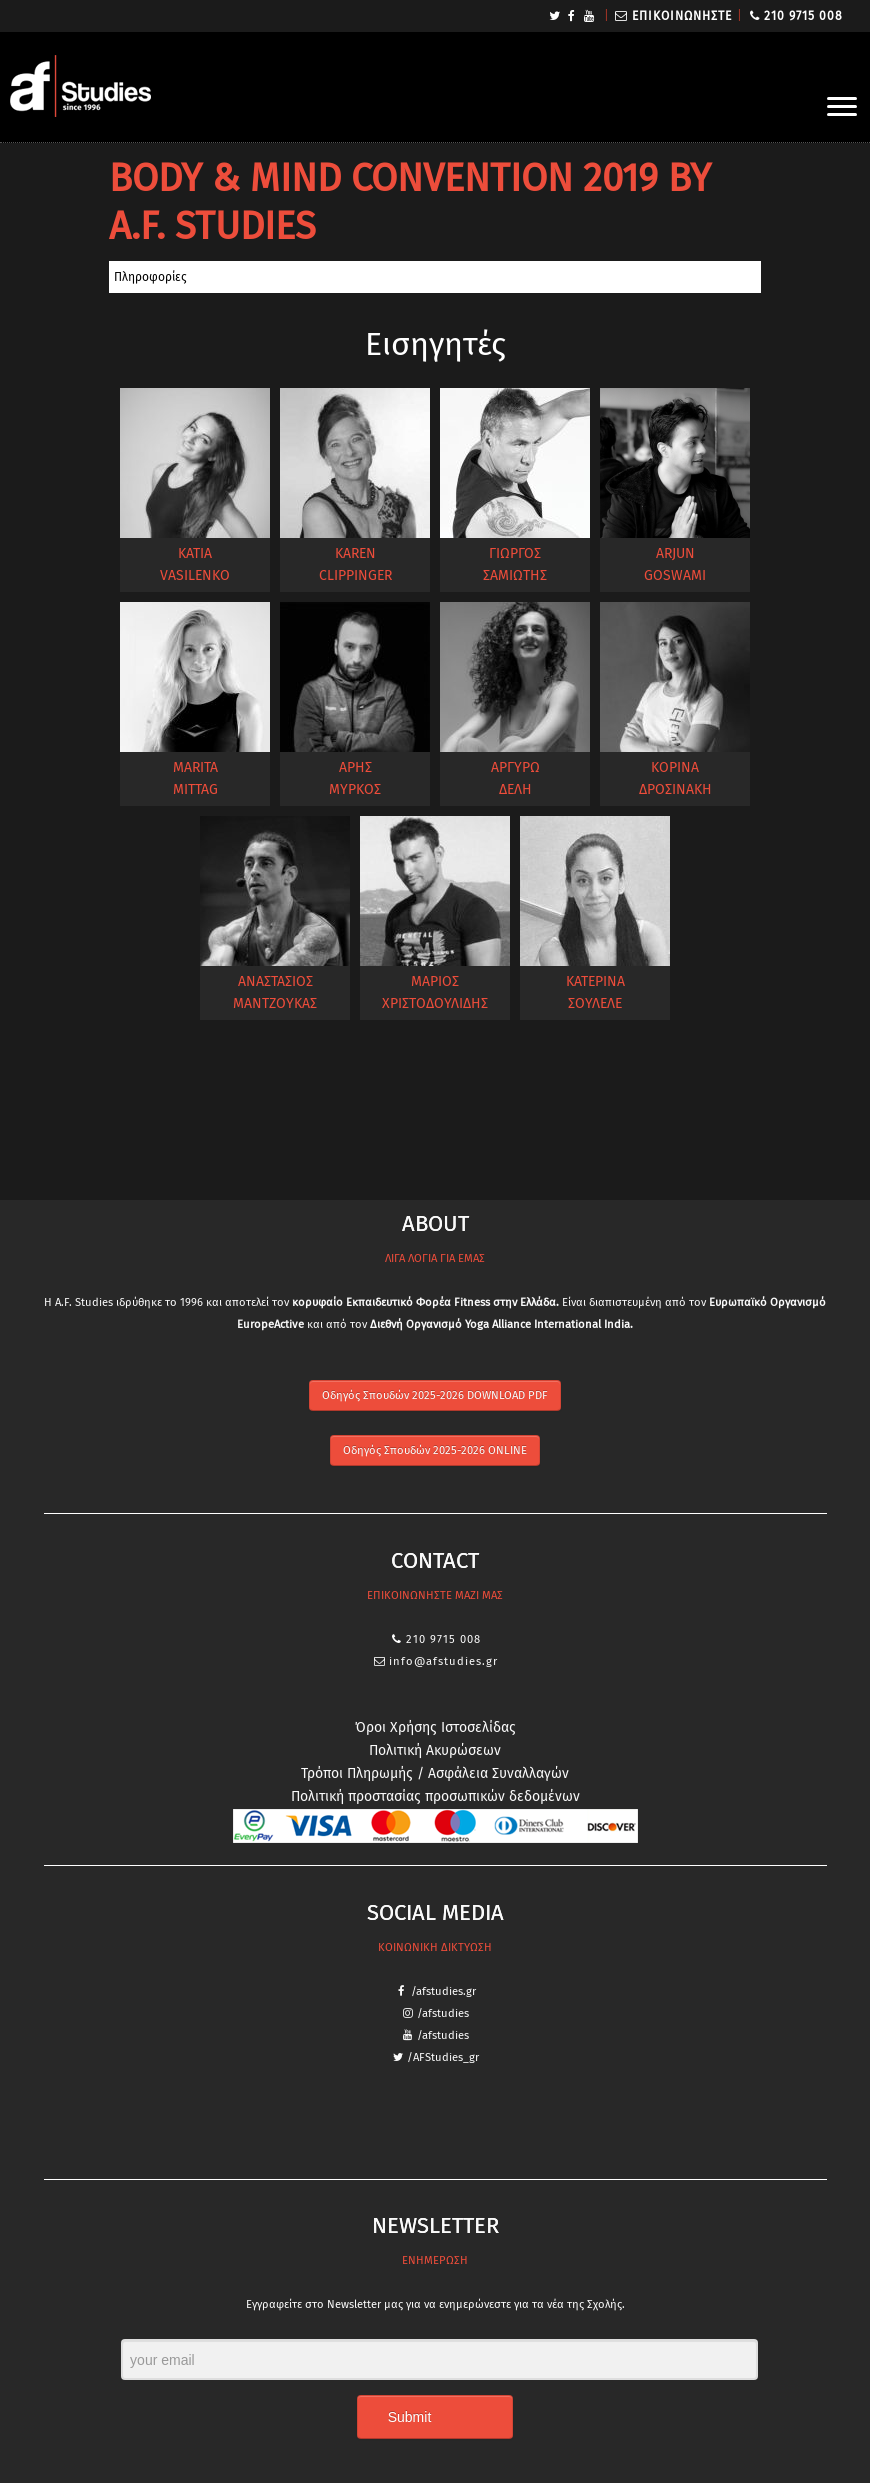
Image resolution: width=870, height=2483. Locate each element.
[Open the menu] (842, 108)
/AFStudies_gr (443, 2057)
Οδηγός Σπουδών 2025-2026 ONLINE (435, 1450)
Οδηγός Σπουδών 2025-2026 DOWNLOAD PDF (435, 1395)
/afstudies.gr (443, 1991)
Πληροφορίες (150, 277)
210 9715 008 (803, 16)
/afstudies (443, 2013)
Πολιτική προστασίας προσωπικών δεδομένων (435, 1796)
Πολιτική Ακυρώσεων (435, 1750)
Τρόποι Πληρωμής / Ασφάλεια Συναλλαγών (435, 1773)
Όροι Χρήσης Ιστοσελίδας (435, 1727)
